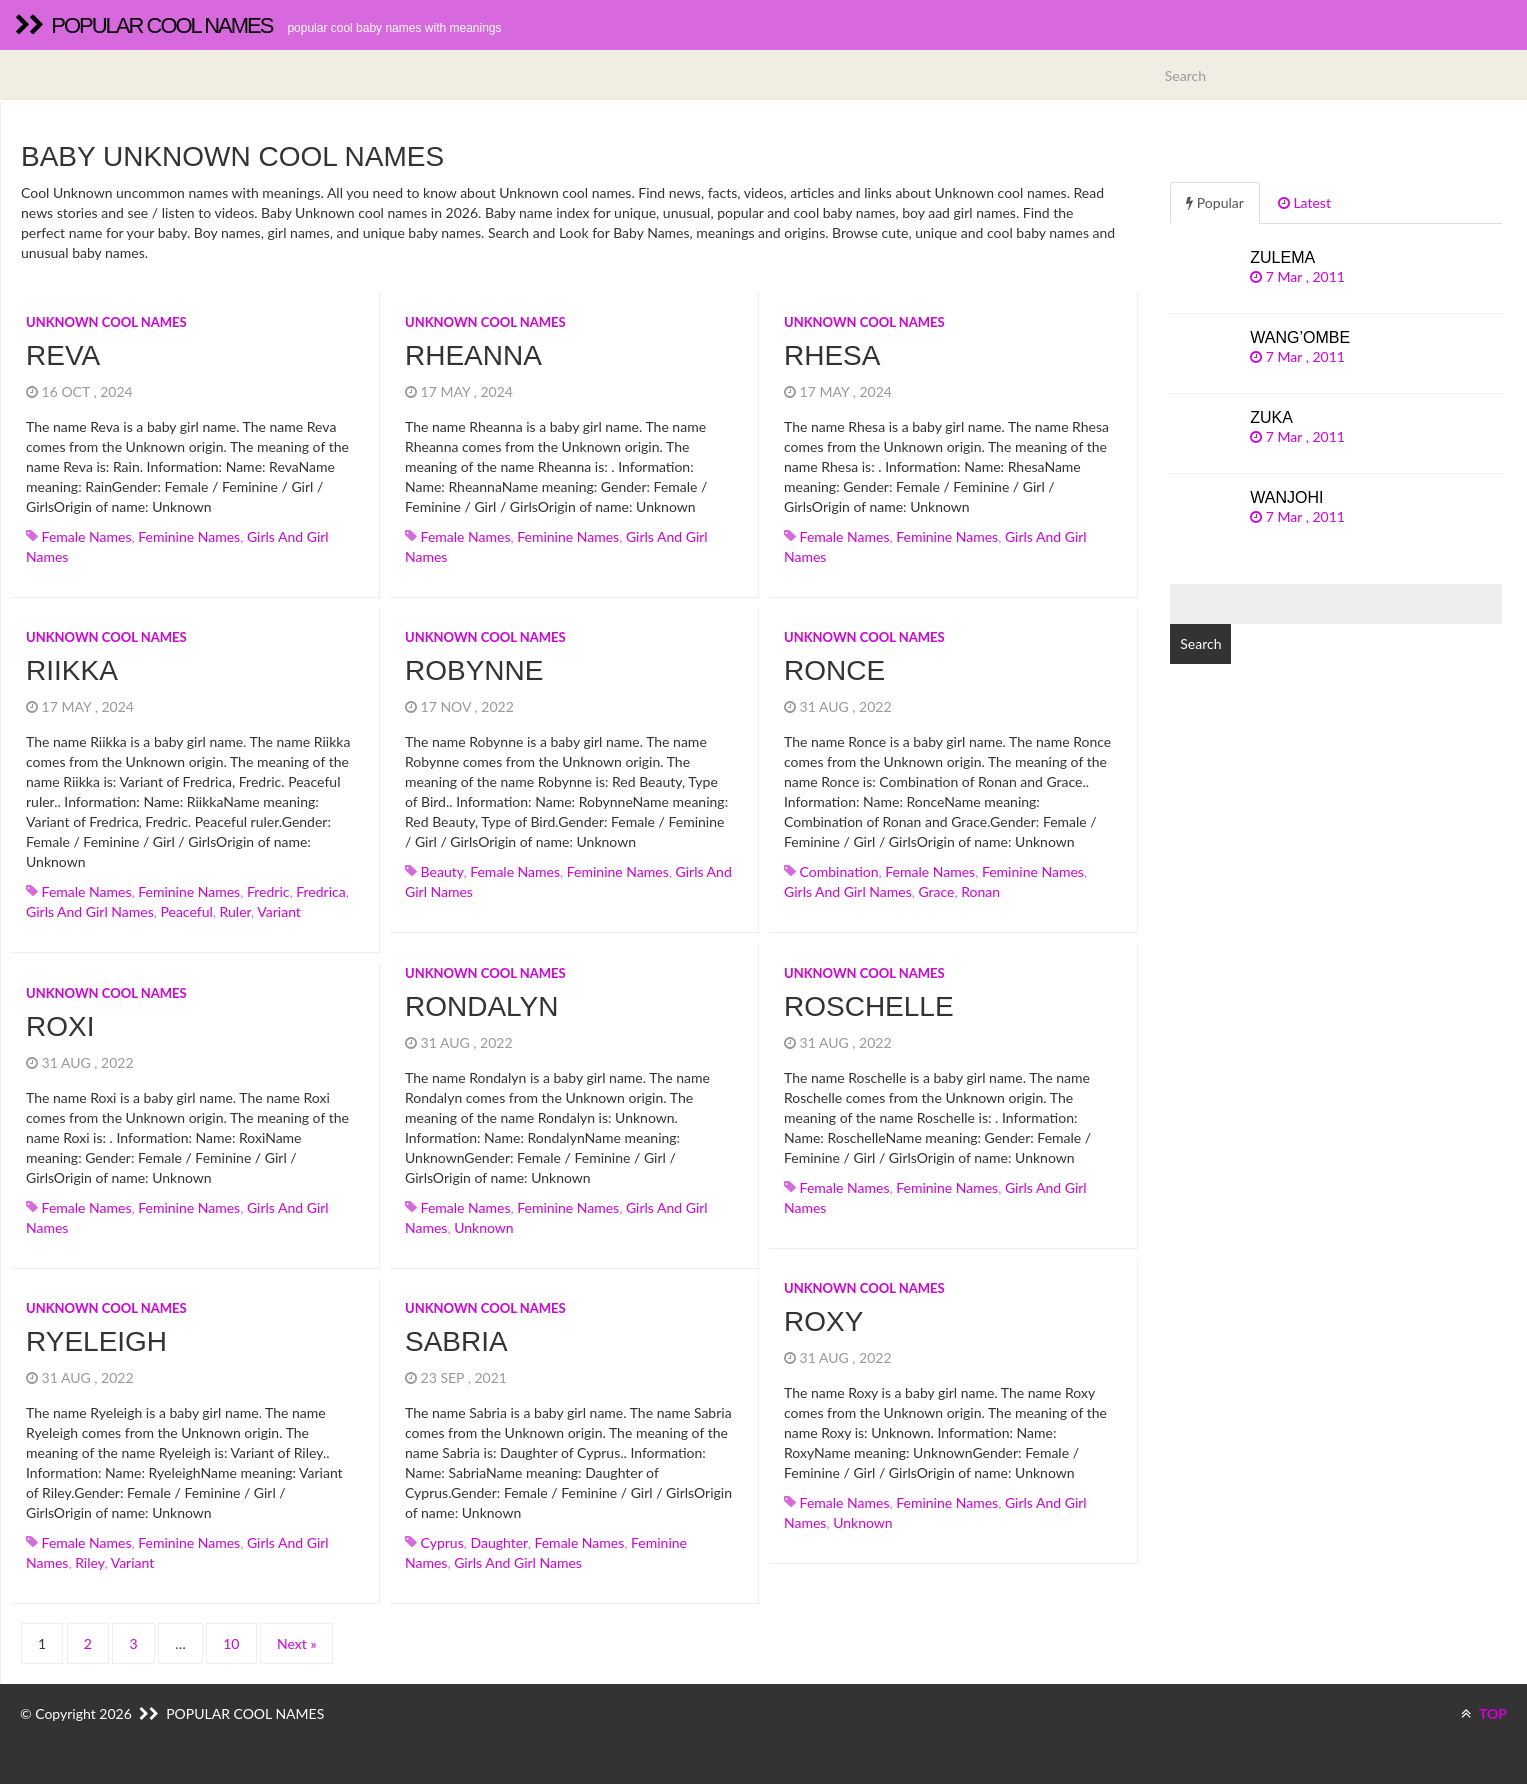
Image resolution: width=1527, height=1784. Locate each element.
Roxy (823, 1321)
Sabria (456, 1341)
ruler (236, 911)
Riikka (72, 670)
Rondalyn (482, 1006)
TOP (1484, 1713)
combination (839, 871)
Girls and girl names (90, 911)
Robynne (474, 670)
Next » (296, 1643)
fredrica (320, 891)
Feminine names (189, 536)
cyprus (442, 1542)
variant (279, 911)
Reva (63, 355)
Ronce (834, 670)
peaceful (186, 911)
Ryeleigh (96, 1341)
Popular (1215, 202)
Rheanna (473, 355)
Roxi (60, 1026)
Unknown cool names (106, 322)
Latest (1304, 202)
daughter (499, 1542)
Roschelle (869, 1006)
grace (936, 891)
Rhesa (832, 355)
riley (89, 1562)
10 (231, 1643)
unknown (483, 1227)
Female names (87, 536)
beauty (442, 871)
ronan (980, 891)
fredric (268, 891)
